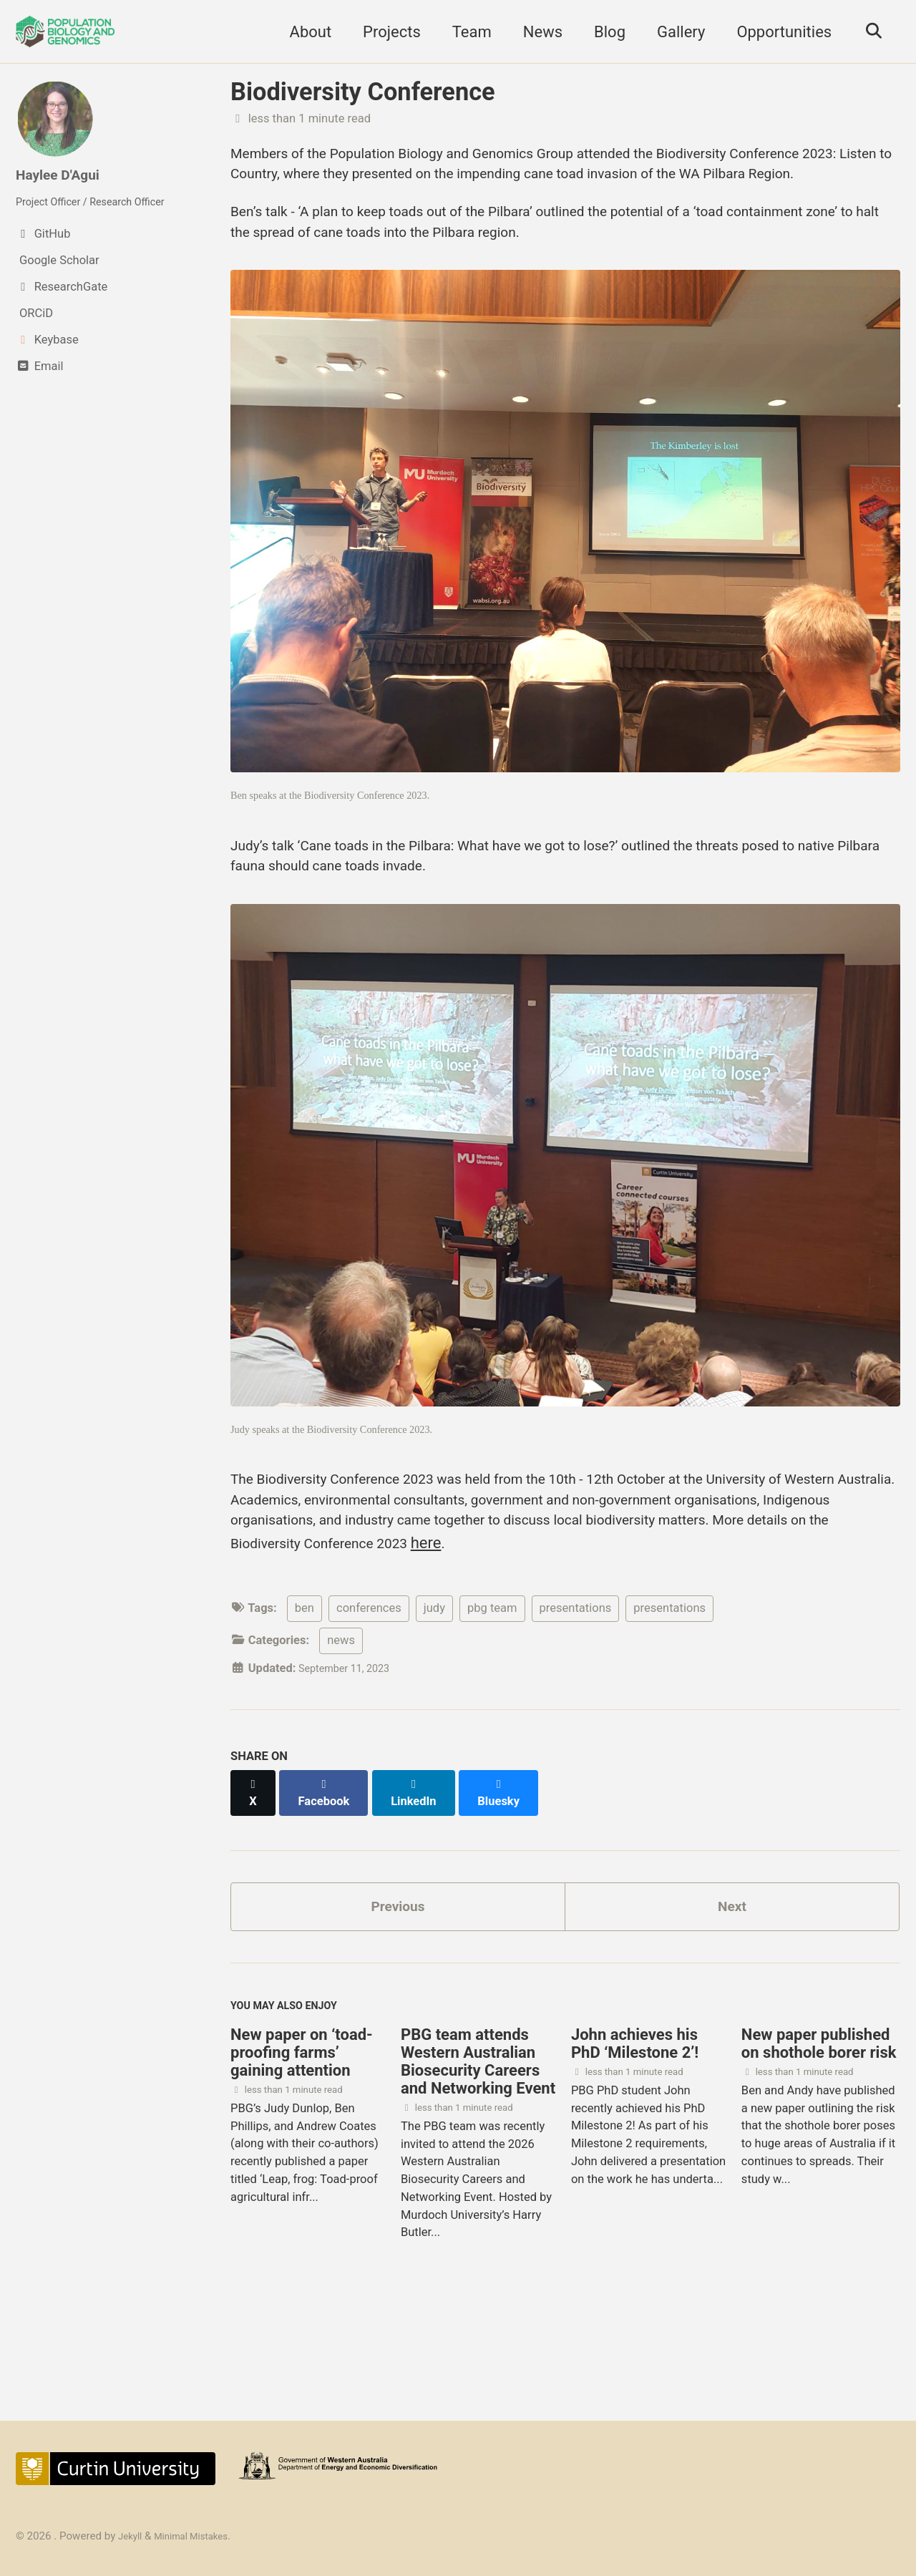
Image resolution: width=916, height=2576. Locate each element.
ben (304, 1690)
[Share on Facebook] (329, 1867)
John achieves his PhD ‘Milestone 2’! (634, 2124)
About (304, 32)
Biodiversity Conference (362, 91)
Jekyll (132, 2535)
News (535, 32)
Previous (398, 1977)
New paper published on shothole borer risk (819, 2124)
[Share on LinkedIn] (423, 1867)
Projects (385, 32)
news (341, 1722)
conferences (368, 1690)
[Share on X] (254, 1867)
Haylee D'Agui (64, 174)
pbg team (492, 1690)
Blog (602, 32)
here (739, 1621)
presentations (576, 1690)
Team (464, 32)
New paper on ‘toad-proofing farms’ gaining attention (301, 2132)
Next (732, 1977)
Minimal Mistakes (200, 2535)
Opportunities (777, 32)
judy (434, 1690)
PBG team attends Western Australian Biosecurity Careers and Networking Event (478, 2141)
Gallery (674, 32)
